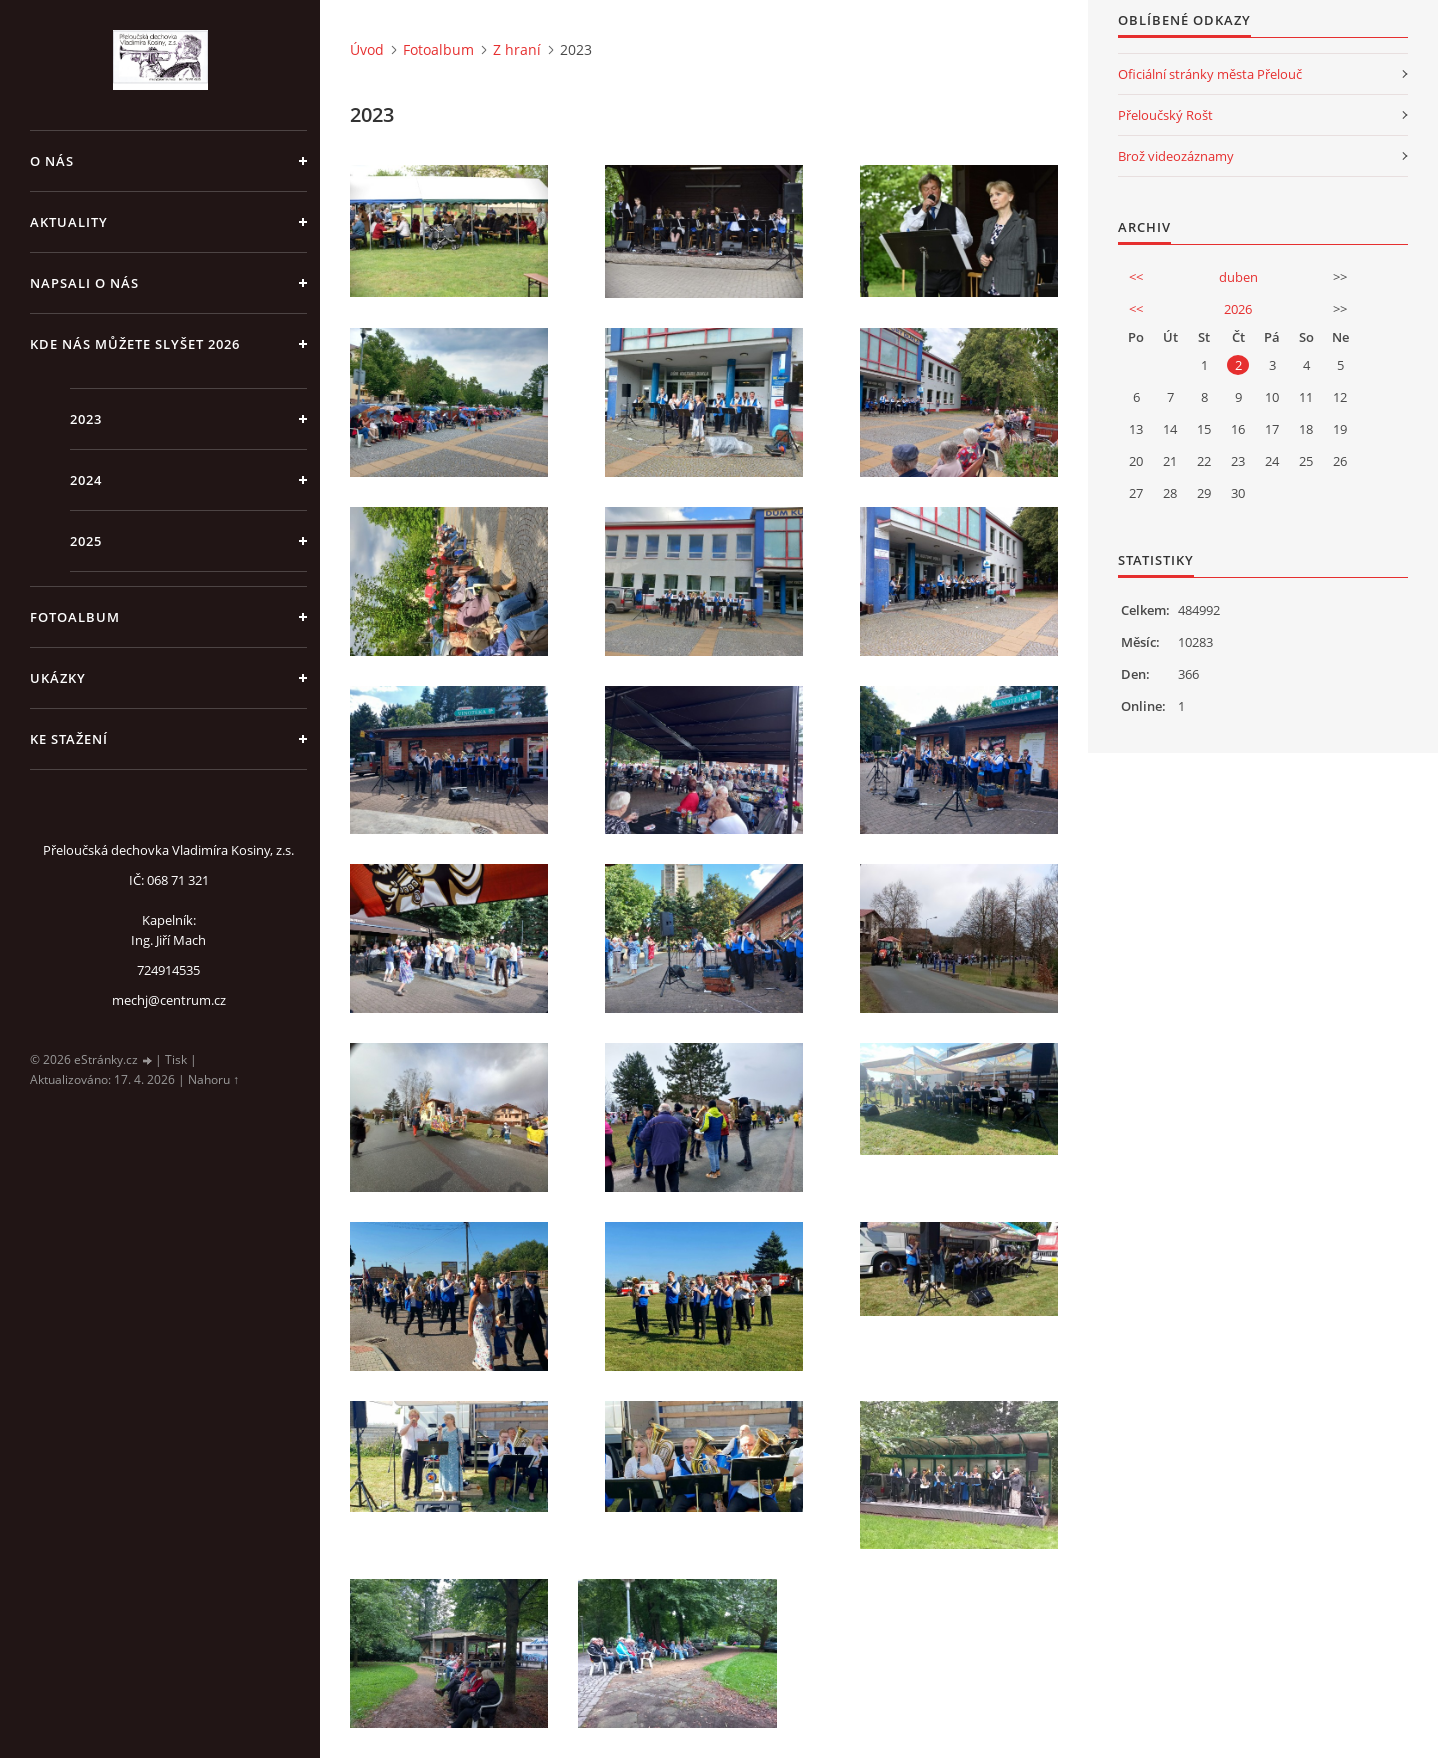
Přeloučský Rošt (1165, 115)
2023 (86, 419)
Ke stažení (69, 739)
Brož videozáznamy (1176, 156)
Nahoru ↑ (213, 1079)
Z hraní (517, 49)
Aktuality (69, 222)
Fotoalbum (75, 617)
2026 (1238, 309)
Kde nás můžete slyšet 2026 (135, 344)
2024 (86, 480)
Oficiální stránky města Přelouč (1210, 74)
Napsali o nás (84, 283)
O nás (52, 161)
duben (1238, 277)
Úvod (367, 49)
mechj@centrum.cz (169, 1000)
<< (1136, 277)
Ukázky (58, 678)
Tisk (176, 1059)
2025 (86, 541)
